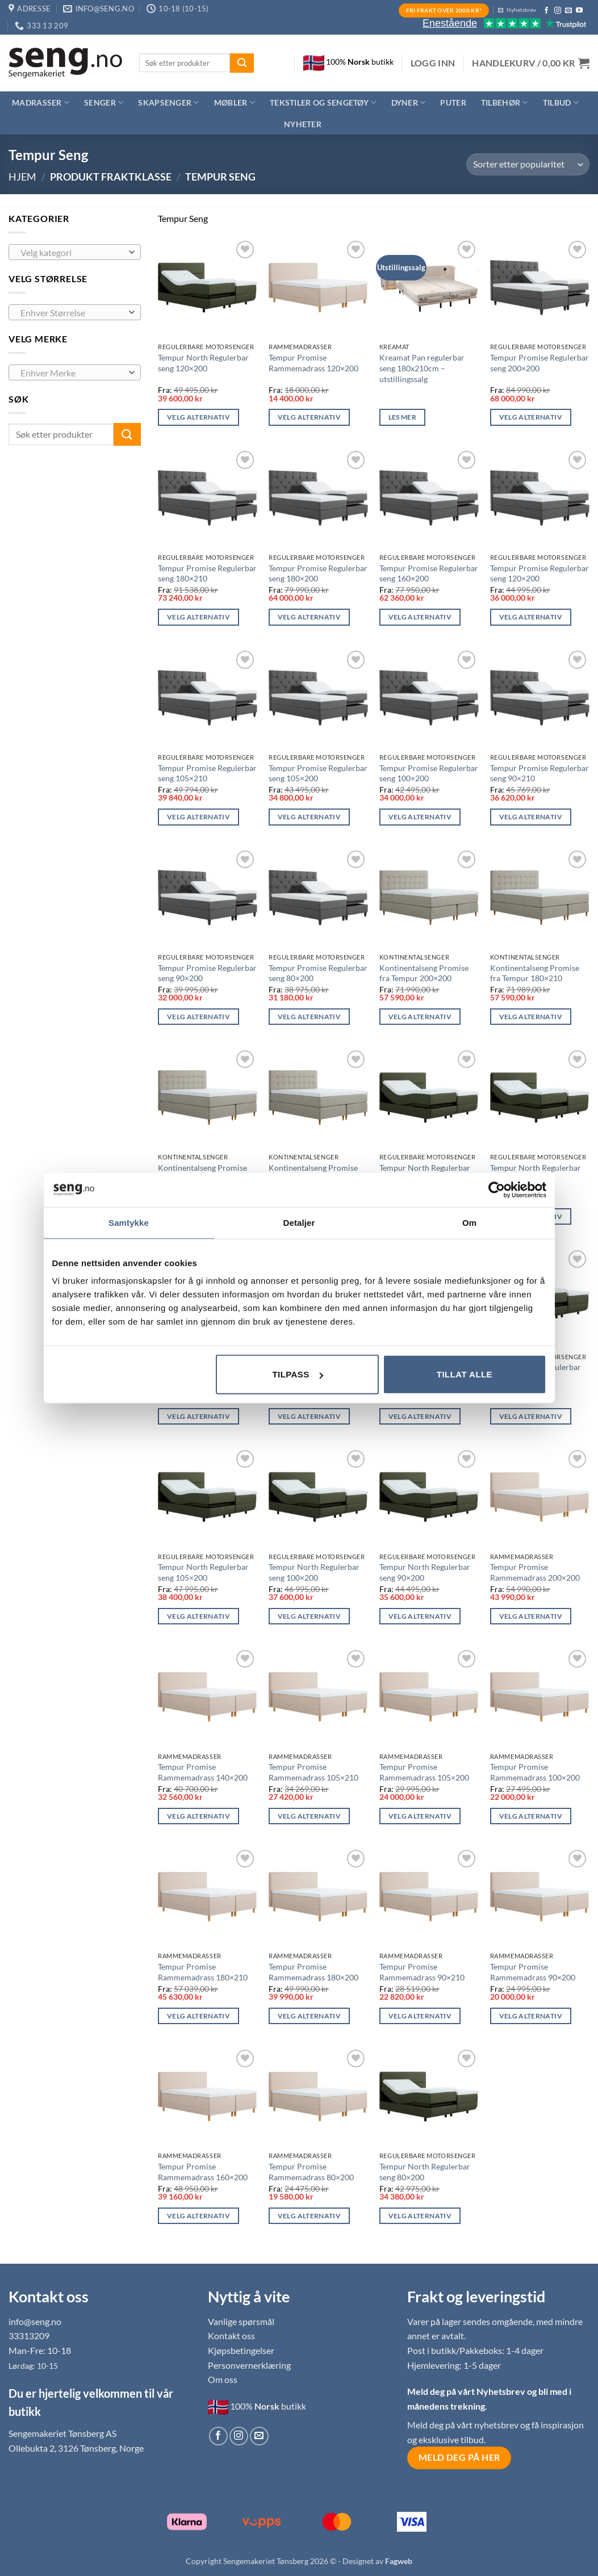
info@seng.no (35, 2321)
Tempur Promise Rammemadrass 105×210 (313, 1772)
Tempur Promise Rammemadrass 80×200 (311, 2172)
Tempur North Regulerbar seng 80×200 (424, 2172)
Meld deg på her (459, 2457)
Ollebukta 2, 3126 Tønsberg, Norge (76, 2448)
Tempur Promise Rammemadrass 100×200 (535, 1772)
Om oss (222, 2379)
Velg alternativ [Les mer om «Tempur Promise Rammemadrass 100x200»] (530, 1816)
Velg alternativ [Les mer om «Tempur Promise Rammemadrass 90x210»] (419, 2016)
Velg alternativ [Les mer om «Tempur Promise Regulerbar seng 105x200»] (309, 816)
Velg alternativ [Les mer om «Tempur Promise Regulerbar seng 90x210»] (530, 816)
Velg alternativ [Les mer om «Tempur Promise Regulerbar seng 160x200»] (419, 617)
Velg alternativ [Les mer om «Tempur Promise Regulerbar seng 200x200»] (530, 417)
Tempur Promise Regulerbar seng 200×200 (539, 363)
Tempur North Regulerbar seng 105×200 (203, 1572)
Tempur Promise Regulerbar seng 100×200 (428, 773)
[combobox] (75, 252)
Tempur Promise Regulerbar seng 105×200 (318, 773)
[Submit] (242, 63)
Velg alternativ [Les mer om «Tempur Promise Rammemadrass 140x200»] (198, 1816)
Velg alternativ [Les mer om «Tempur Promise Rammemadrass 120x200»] (309, 417)
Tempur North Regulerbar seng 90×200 (424, 1572)
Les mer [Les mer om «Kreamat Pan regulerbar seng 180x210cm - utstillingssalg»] (402, 417)
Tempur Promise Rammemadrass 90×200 (532, 1972)
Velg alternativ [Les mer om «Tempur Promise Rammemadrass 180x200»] (309, 2016)
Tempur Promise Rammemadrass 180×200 (313, 1972)
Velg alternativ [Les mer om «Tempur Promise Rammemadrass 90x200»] (530, 2016)
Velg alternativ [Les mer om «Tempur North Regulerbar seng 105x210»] (419, 1416)
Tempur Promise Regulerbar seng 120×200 (539, 573)
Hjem (22, 176)
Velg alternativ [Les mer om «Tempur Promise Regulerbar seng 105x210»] (198, 816)
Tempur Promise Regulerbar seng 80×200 (318, 973)
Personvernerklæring (249, 2365)
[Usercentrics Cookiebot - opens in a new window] (496, 1189)
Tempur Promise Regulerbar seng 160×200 (428, 573)
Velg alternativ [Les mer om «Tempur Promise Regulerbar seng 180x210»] (198, 617)
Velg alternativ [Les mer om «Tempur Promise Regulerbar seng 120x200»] (530, 617)
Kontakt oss (231, 2335)
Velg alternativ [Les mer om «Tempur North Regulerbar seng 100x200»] (309, 1616)
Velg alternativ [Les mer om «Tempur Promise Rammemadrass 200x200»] (530, 1616)
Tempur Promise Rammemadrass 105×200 (424, 1772)
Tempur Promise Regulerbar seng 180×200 (318, 573)
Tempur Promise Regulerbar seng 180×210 (207, 573)
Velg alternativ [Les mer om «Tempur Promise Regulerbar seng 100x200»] (419, 816)
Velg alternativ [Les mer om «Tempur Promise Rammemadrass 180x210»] (198, 2016)
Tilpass (297, 1374)
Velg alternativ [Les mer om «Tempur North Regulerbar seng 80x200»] (419, 2215)
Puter (453, 102)
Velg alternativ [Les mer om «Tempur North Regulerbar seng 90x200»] (419, 1616)
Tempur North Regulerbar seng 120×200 (203, 363)
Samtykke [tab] (128, 1222)
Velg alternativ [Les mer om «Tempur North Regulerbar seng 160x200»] (309, 1416)
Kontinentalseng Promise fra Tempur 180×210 (534, 973)
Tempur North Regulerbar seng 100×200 (314, 1572)
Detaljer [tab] (299, 1222)
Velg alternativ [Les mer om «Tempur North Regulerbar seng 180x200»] (198, 1416)
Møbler (234, 102)
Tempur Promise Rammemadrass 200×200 (535, 1572)
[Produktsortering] (527, 164)
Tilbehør (504, 102)
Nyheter (302, 124)
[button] (433, 63)
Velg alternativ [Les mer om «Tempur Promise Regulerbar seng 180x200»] (309, 617)
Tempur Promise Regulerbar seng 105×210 (207, 773)
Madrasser (40, 102)
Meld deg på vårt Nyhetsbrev (467, 2391)
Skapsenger (168, 102)
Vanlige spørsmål (241, 2321)
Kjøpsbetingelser (241, 2350)
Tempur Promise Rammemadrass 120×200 (313, 363)
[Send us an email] (568, 11)
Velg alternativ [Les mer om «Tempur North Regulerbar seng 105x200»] (198, 1616)
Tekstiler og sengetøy (323, 102)
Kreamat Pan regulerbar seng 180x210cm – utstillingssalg (422, 368)
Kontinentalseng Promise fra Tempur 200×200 (424, 973)
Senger (103, 102)
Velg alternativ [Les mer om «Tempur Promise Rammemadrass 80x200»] (309, 2215)
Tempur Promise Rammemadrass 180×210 (203, 1972)
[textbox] (72, 253)
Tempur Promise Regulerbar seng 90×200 (207, 973)
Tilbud (561, 102)
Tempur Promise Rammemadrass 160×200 (203, 2172)
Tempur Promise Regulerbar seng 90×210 (539, 773)
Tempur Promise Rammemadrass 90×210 (422, 1972)
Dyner (408, 102)
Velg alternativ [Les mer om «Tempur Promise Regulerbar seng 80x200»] (309, 1016)
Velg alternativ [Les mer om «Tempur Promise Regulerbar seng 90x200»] (198, 1016)
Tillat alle (464, 1374)
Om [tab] (469, 1222)
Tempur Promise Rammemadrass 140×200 (203, 1772)
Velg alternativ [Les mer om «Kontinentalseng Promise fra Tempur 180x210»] (530, 1016)
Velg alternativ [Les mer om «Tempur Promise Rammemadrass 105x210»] (309, 1816)
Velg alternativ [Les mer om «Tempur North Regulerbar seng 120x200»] (198, 417)
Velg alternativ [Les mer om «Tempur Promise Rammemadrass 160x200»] (198, 2215)
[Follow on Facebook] (546, 11)
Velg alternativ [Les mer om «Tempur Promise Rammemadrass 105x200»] (419, 1816)
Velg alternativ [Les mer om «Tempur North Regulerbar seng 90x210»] (530, 1416)
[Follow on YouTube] (579, 11)
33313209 (29, 2335)
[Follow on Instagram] (557, 11)
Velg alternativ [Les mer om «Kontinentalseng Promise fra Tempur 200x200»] (419, 1016)
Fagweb (398, 2561)
